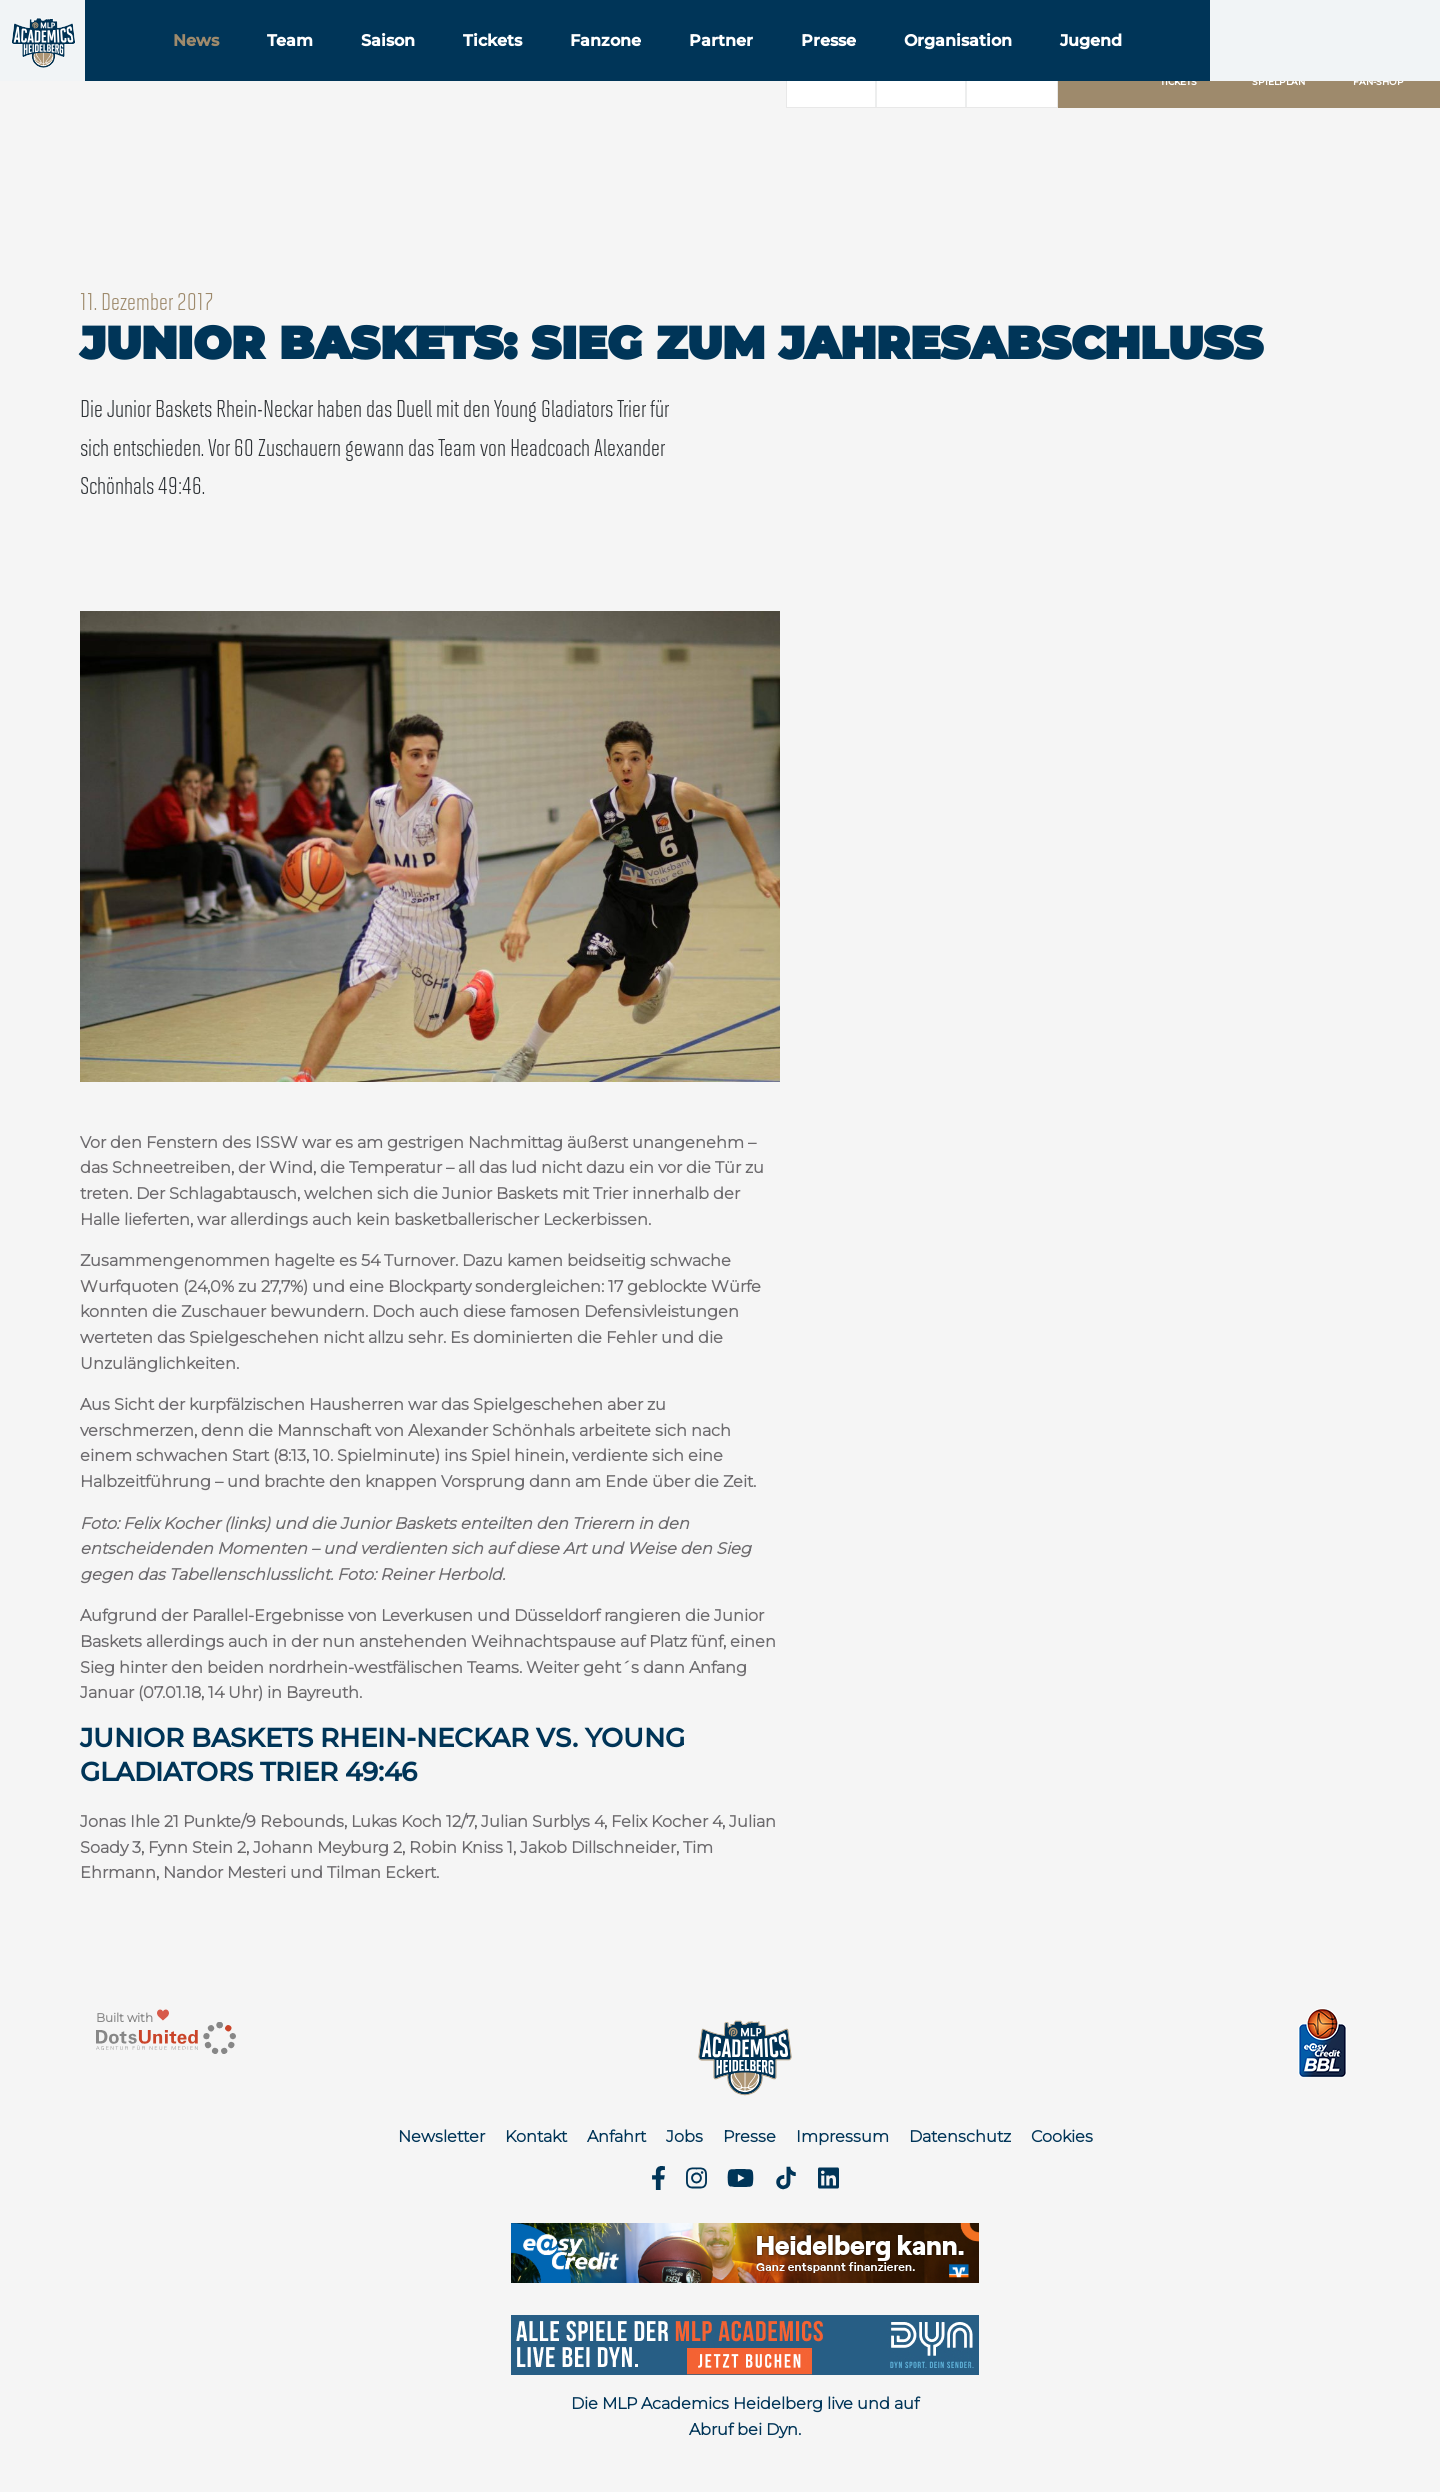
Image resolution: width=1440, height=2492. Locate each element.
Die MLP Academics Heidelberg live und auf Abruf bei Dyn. (745, 2416)
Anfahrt (616, 2136)
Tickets (617, 68)
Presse (953, 68)
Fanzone (730, 68)
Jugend (1216, 68)
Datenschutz (960, 2136)
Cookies (1062, 2136)
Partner (846, 68)
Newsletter (441, 2136)
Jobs (684, 2136)
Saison (513, 68)
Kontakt (536, 2136)
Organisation (1083, 68)
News (321, 68)
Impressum (842, 2136)
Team (415, 68)
